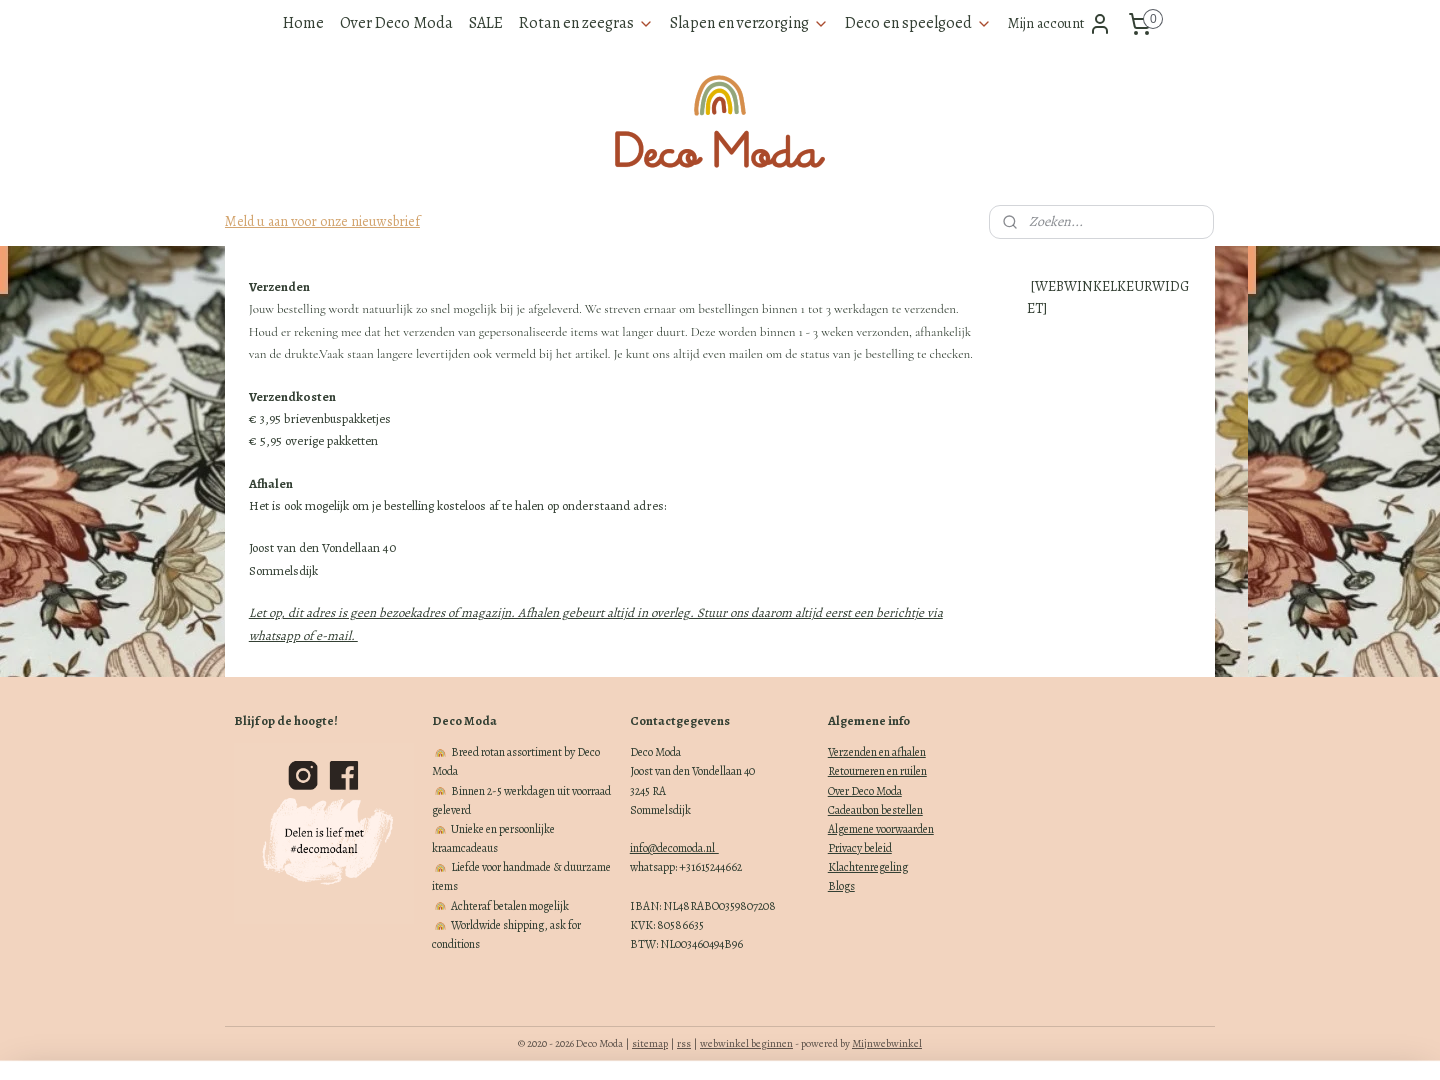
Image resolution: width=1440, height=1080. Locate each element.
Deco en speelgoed (918, 23)
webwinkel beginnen (746, 1043)
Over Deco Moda (396, 23)
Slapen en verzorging (749, 23)
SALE (486, 23)
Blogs (841, 886)
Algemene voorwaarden (881, 829)
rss (684, 1043)
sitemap (650, 1043)
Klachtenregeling (868, 867)
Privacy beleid (860, 848)
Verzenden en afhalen (877, 752)
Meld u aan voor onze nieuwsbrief (322, 221)
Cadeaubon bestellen (875, 810)
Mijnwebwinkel (887, 1043)
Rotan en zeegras (586, 23)
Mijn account (1060, 24)
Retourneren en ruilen (877, 771)
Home (303, 23)
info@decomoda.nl (674, 848)
